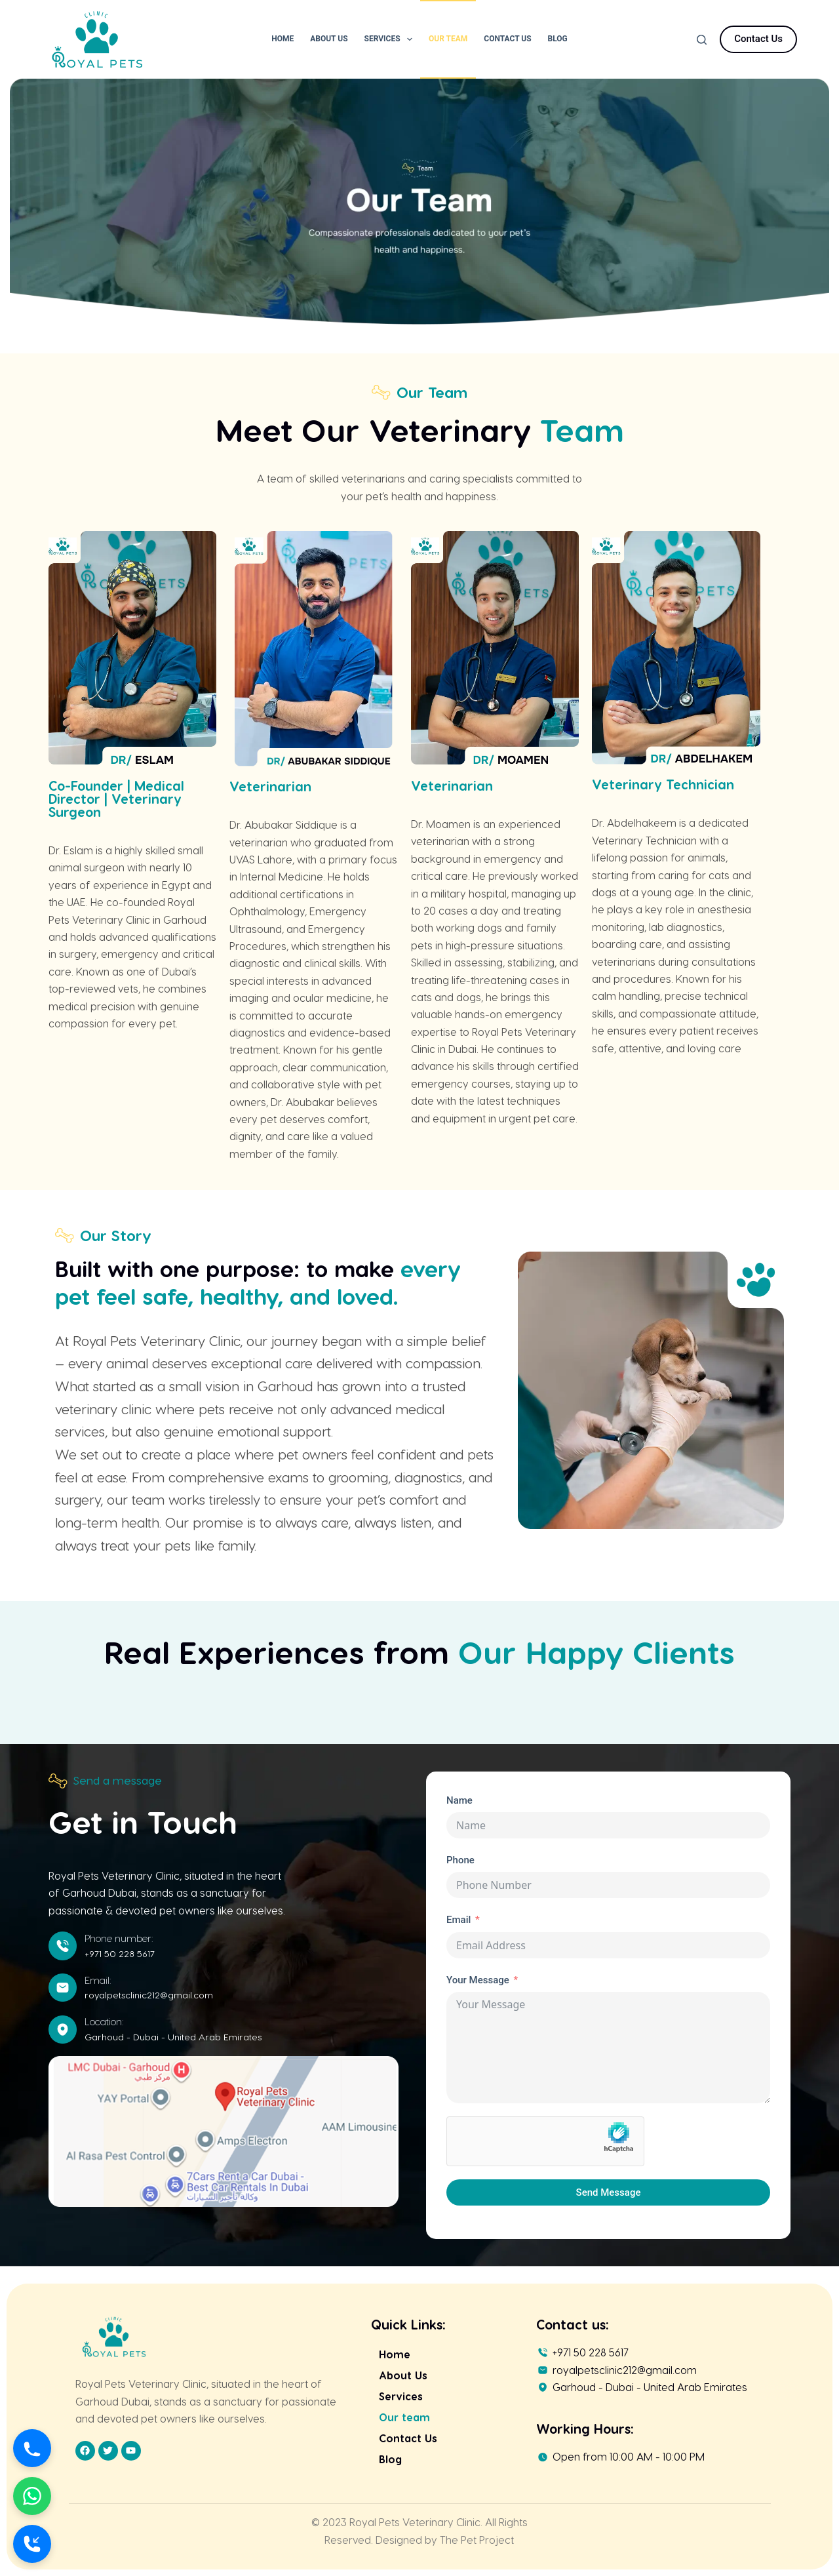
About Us (328, 38)
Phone (460, 1860)
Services (391, 39)
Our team (404, 2417)
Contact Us (507, 38)
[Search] (702, 40)
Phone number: (119, 1938)
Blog (558, 38)
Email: (98, 1980)
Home (282, 38)
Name (459, 1800)
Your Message (477, 1980)
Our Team (448, 38)
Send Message (608, 2192)
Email (458, 1920)
